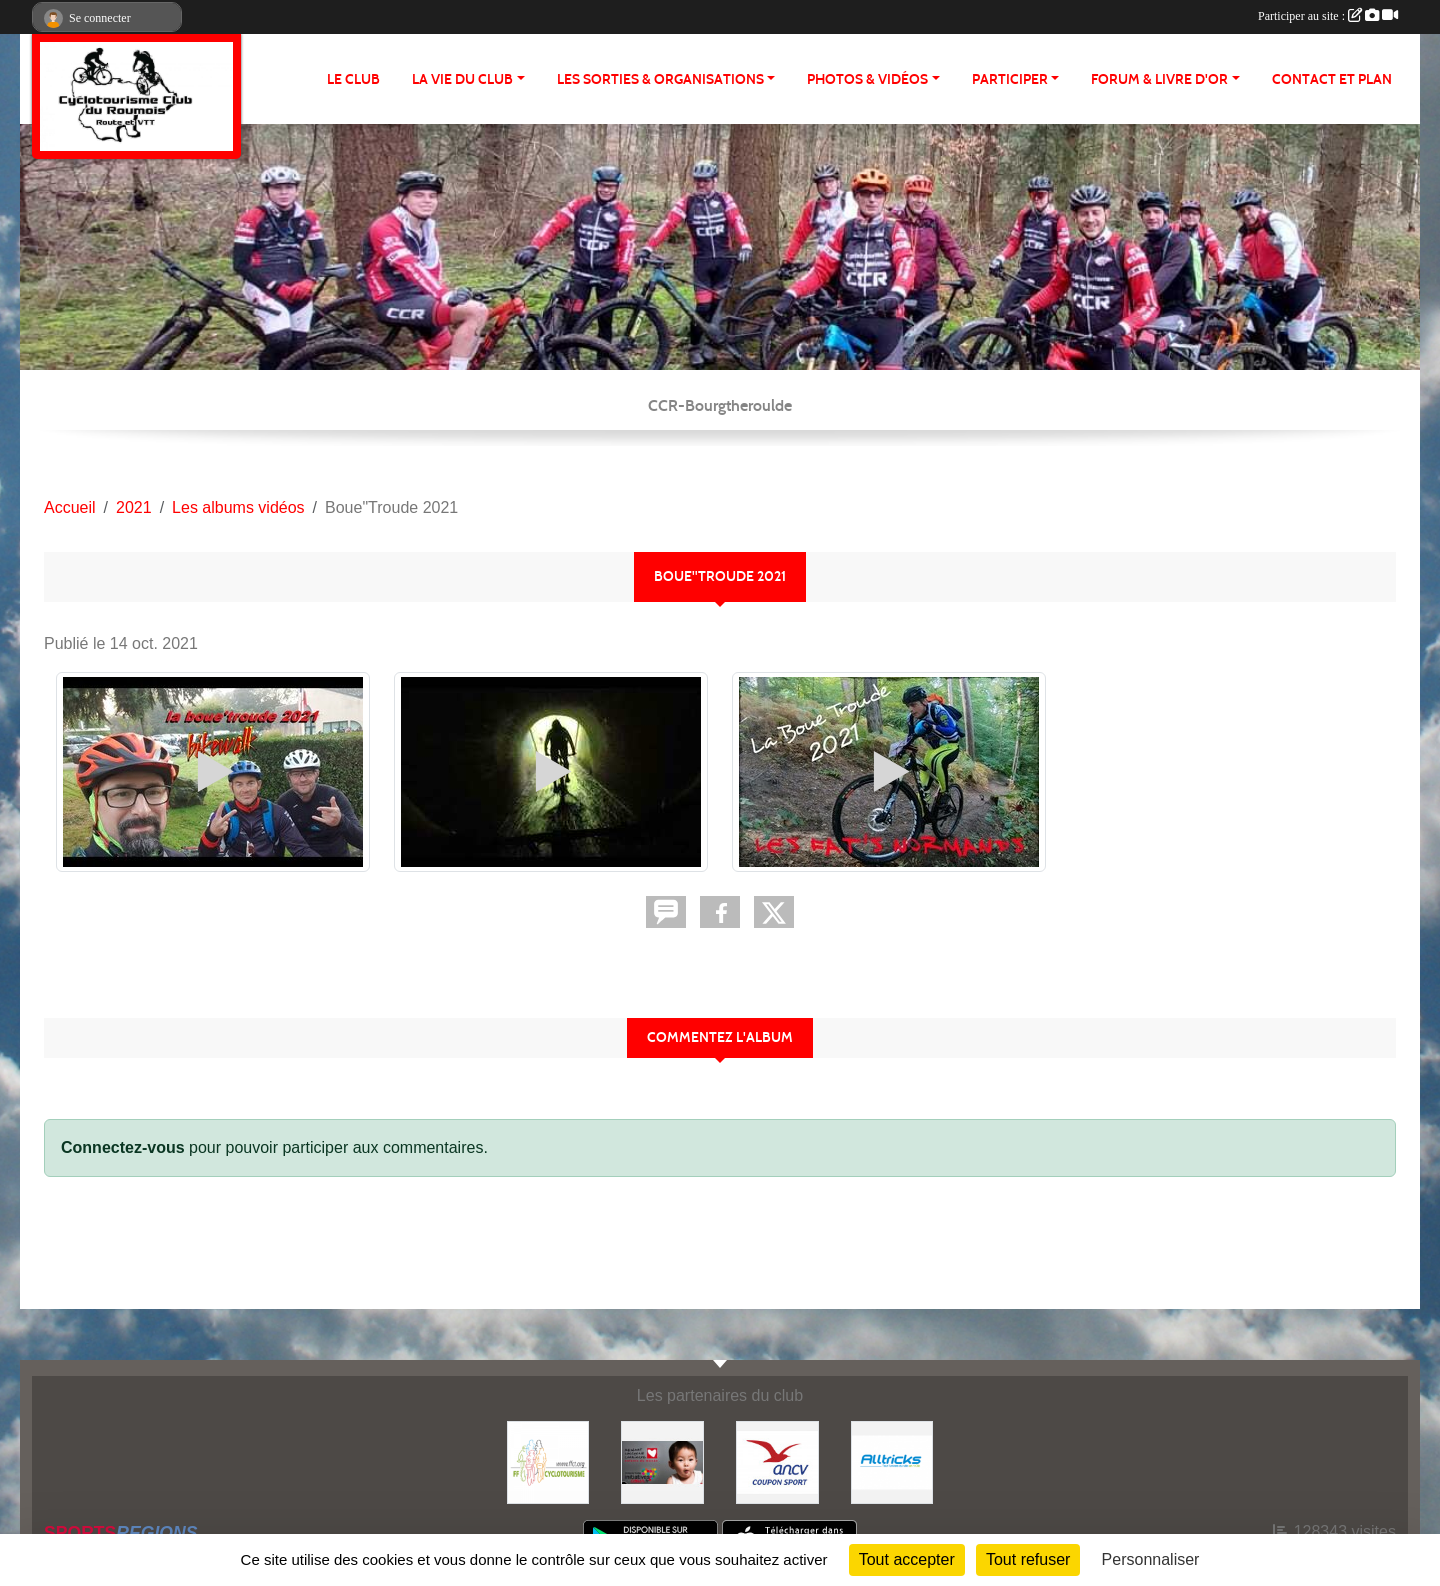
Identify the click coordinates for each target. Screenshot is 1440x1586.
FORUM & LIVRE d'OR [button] (1159, 79)
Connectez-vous (123, 1147)
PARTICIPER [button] (1010, 79)
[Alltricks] (892, 1461)
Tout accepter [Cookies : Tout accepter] (907, 1559)
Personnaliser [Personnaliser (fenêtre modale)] (1151, 1559)
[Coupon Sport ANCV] (777, 1461)
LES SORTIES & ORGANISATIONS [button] (660, 79)
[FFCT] (548, 1461)
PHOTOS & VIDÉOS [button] (867, 79)
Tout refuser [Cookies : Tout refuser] (1028, 1559)
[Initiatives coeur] (662, 1461)
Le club (353, 79)
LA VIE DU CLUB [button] (462, 79)
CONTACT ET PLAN (1332, 79)
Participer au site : (1328, 16)
